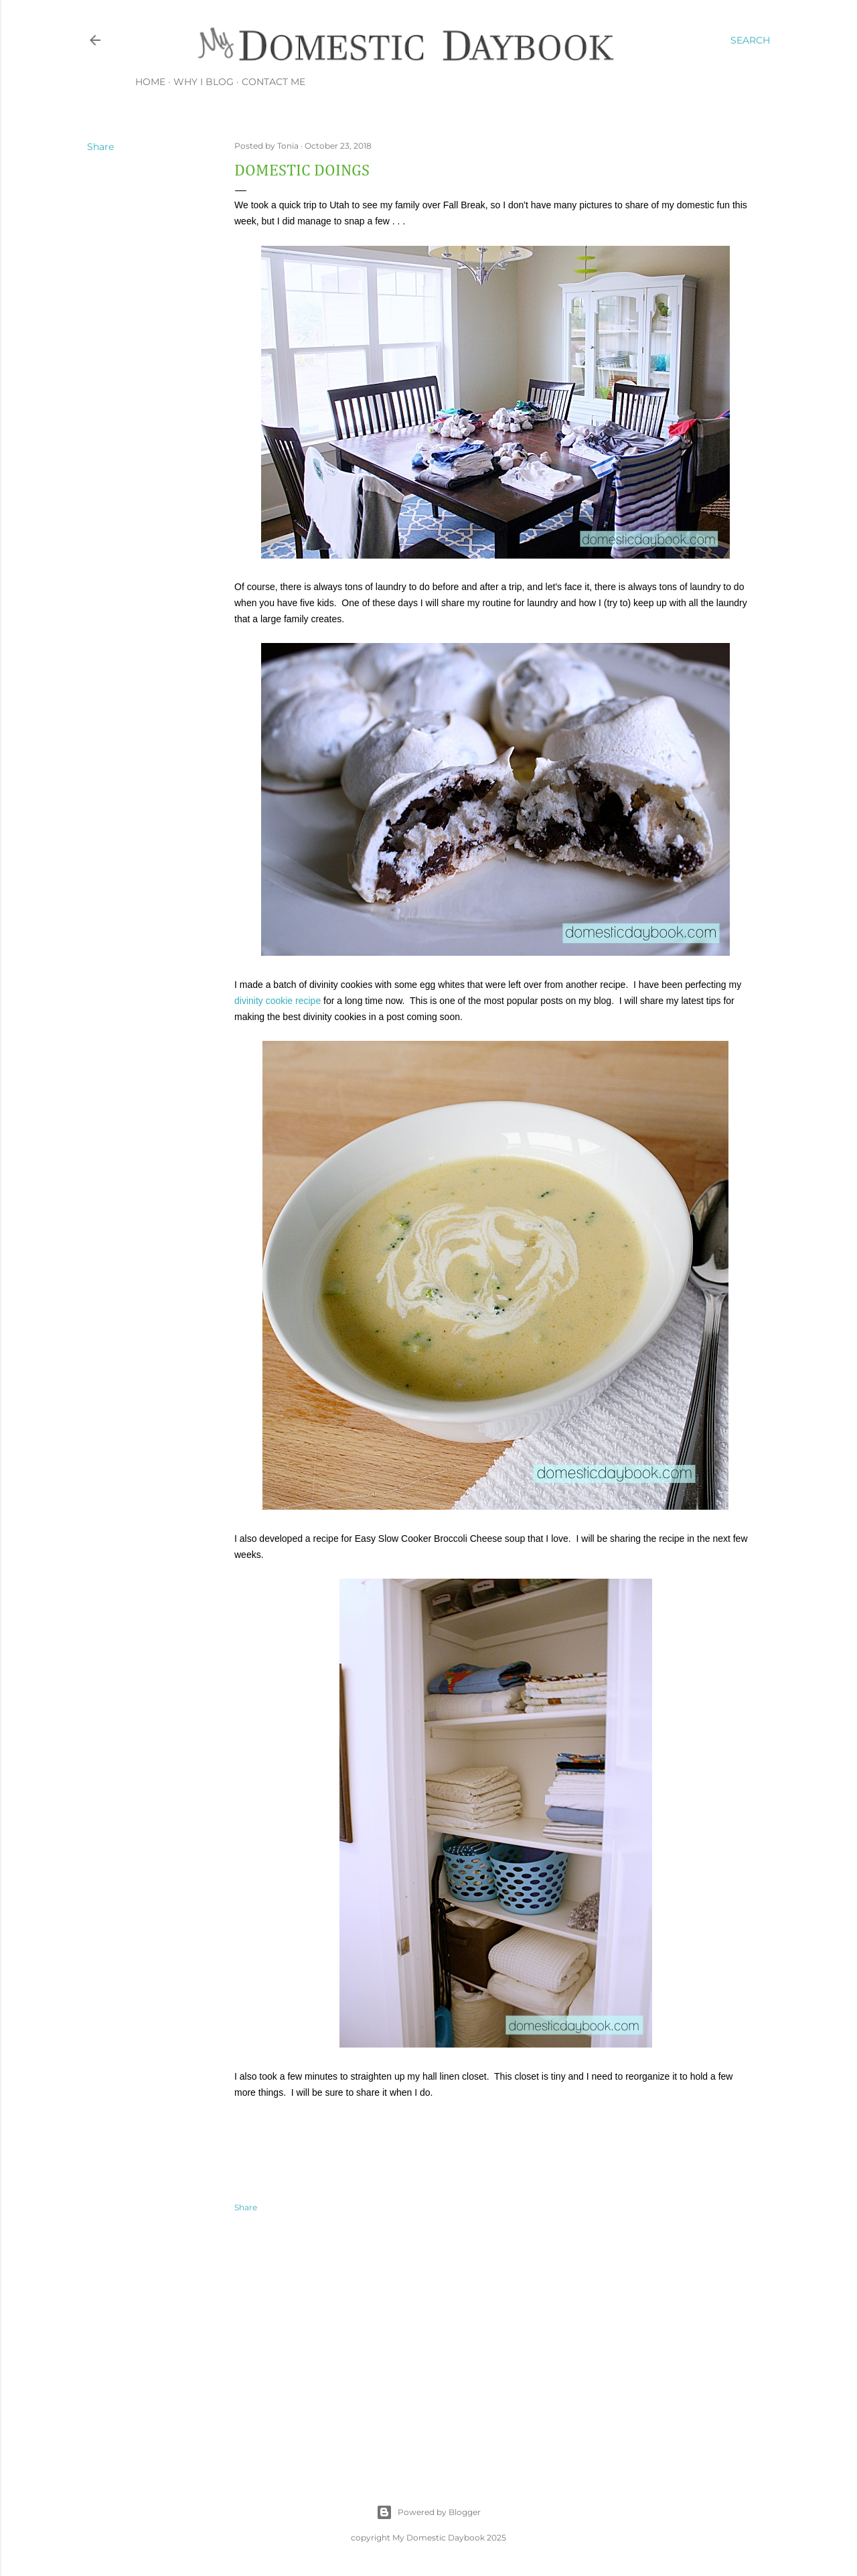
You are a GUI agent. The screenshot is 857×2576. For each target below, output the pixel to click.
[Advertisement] (495, 2343)
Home (150, 82)
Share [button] (100, 147)
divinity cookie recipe (277, 1000)
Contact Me (273, 82)
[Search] (750, 40)
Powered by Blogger (428, 2512)
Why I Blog (203, 82)
